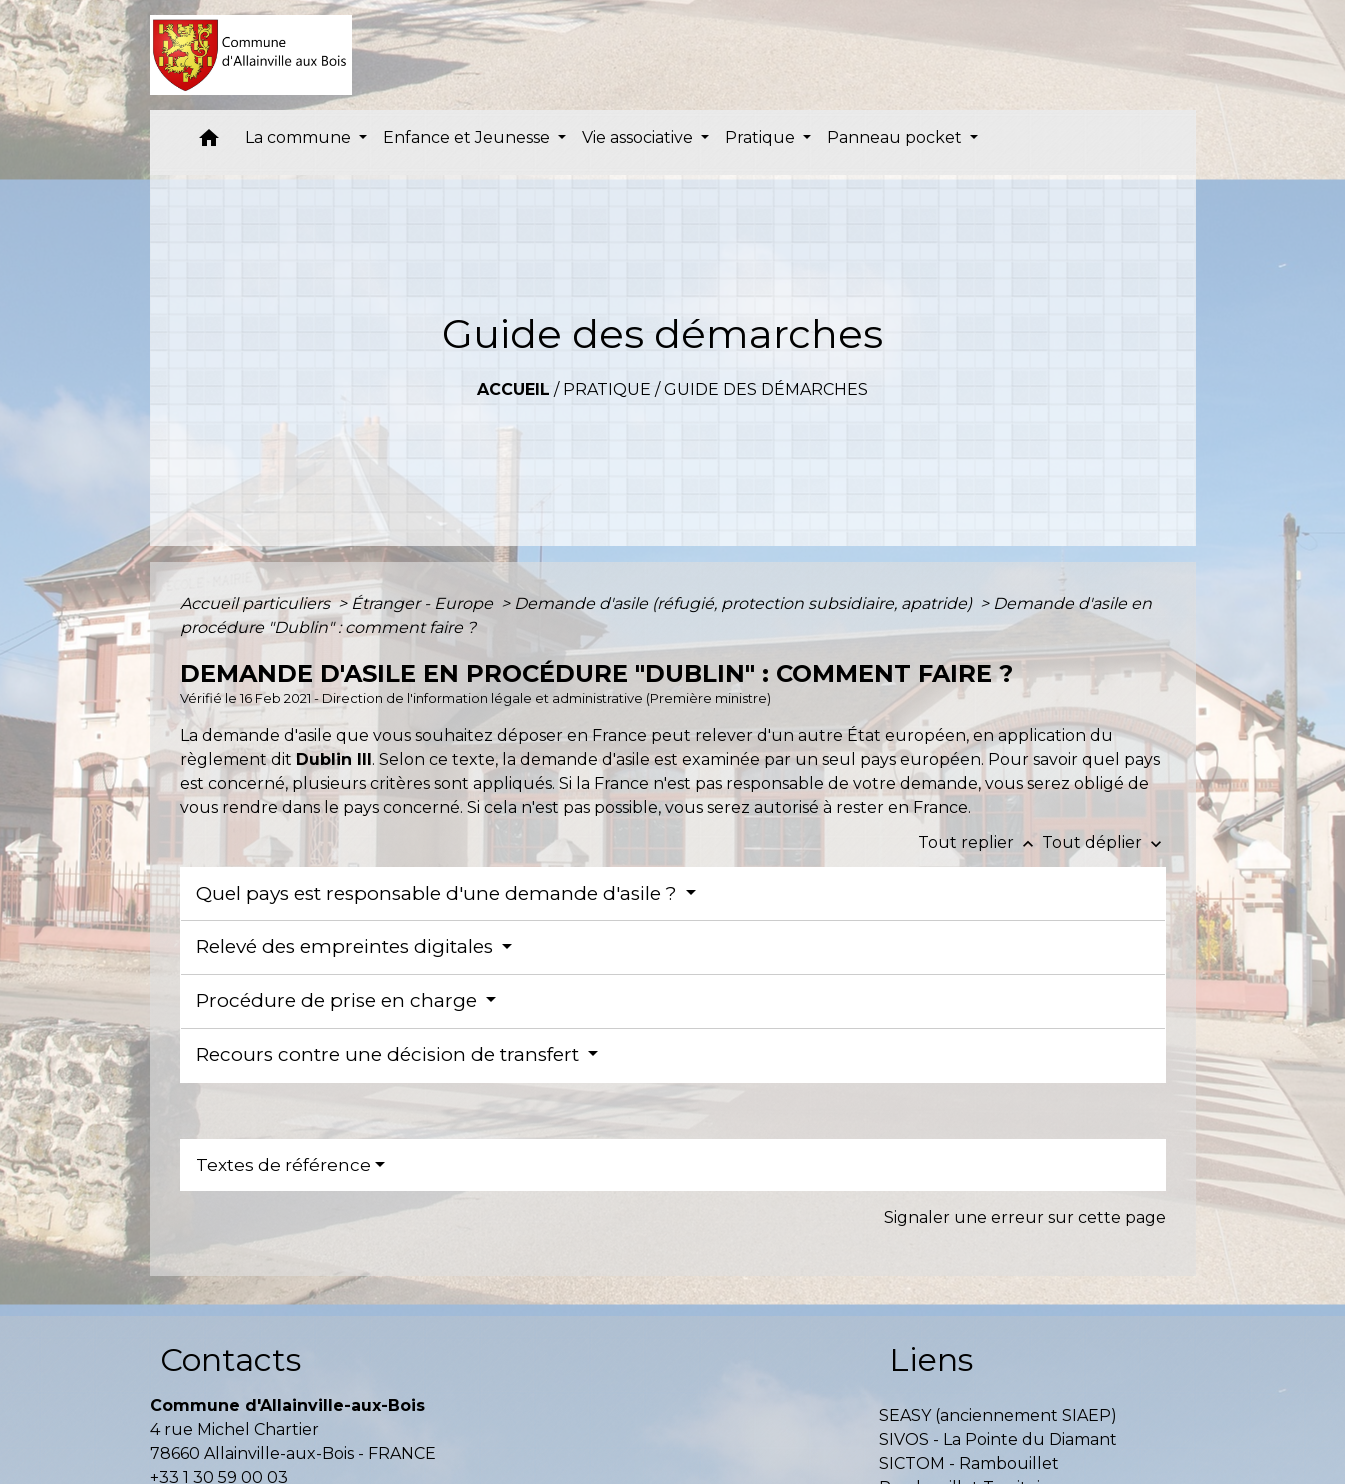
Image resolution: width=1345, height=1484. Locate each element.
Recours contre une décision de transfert (390, 1054)
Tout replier (980, 842)
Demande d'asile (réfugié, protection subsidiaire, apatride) (745, 603)
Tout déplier (1104, 842)
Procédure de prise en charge (339, 1000)
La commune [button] (300, 137)
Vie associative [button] (639, 137)
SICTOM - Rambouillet (969, 1463)
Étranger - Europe (424, 603)
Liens (931, 1359)
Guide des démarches (766, 389)
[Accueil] (251, 55)
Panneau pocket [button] (896, 137)
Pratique (607, 389)
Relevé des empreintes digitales (347, 946)
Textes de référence (283, 1165)
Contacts (230, 1359)
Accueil (513, 389)
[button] (209, 142)
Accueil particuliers (257, 603)
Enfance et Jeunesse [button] (468, 137)
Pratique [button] (762, 137)
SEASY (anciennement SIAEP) (998, 1415)
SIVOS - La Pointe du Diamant (998, 1439)
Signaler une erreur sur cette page (1025, 1217)
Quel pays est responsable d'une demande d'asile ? (439, 893)
